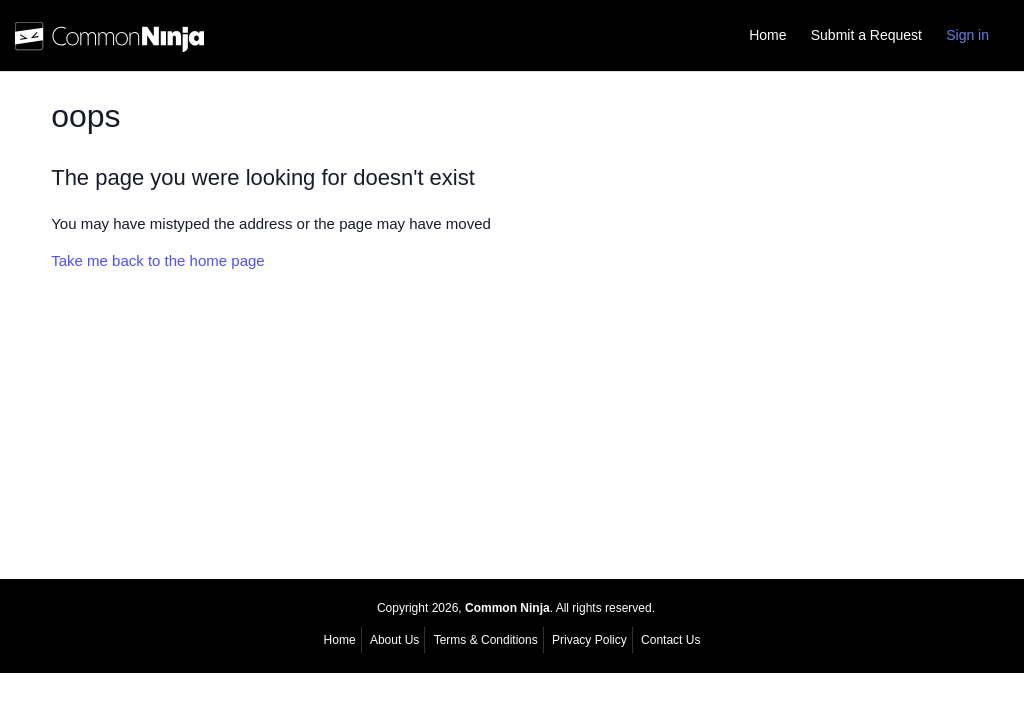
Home (767, 35)
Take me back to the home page (157, 260)
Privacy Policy (589, 640)
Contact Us (670, 640)
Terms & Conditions (486, 640)
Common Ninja (507, 608)
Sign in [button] (967, 35)
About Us (394, 640)
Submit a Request (866, 35)
